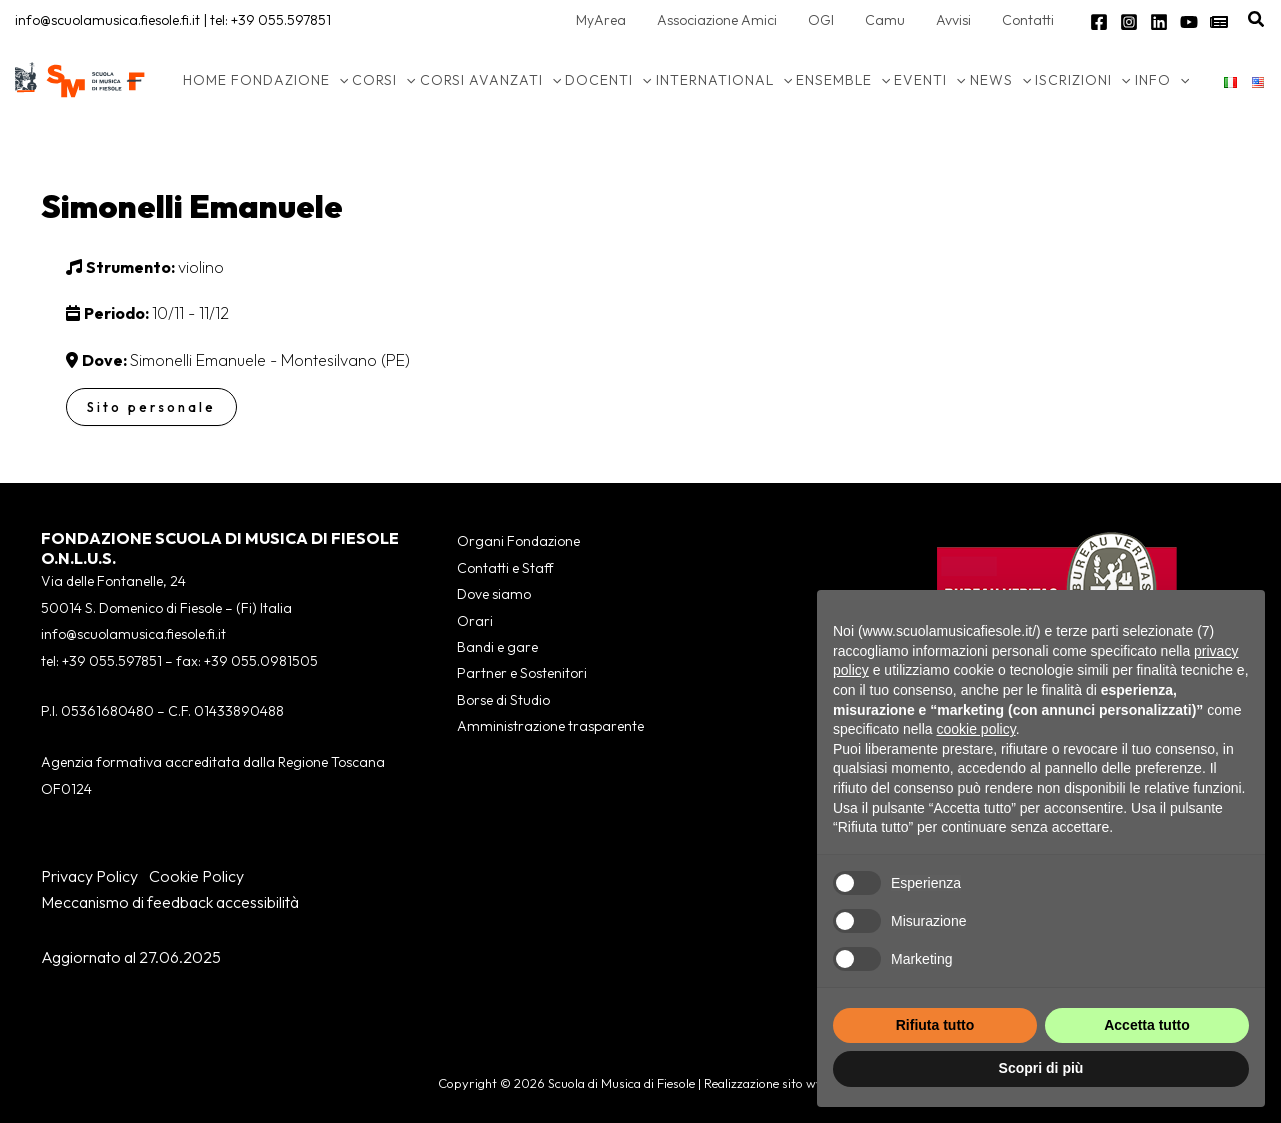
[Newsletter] (1219, 22)
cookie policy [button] (976, 729)
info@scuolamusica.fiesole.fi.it (107, 20)
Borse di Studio (503, 700)
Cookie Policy (196, 876)
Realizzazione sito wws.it (773, 1083)
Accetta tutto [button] (1147, 1025)
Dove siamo (494, 594)
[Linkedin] (1159, 22)
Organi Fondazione (518, 541)
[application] (339, 80)
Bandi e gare (497, 647)
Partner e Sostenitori (522, 673)
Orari (475, 621)
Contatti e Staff (505, 568)
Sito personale (151, 407)
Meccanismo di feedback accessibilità (170, 902)
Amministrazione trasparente (550, 726)
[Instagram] (1129, 22)
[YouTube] (1189, 22)
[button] (1257, 20)
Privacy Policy (89, 876)
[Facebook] (1099, 22)
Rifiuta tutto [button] (935, 1025)
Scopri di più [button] (1041, 1068)
